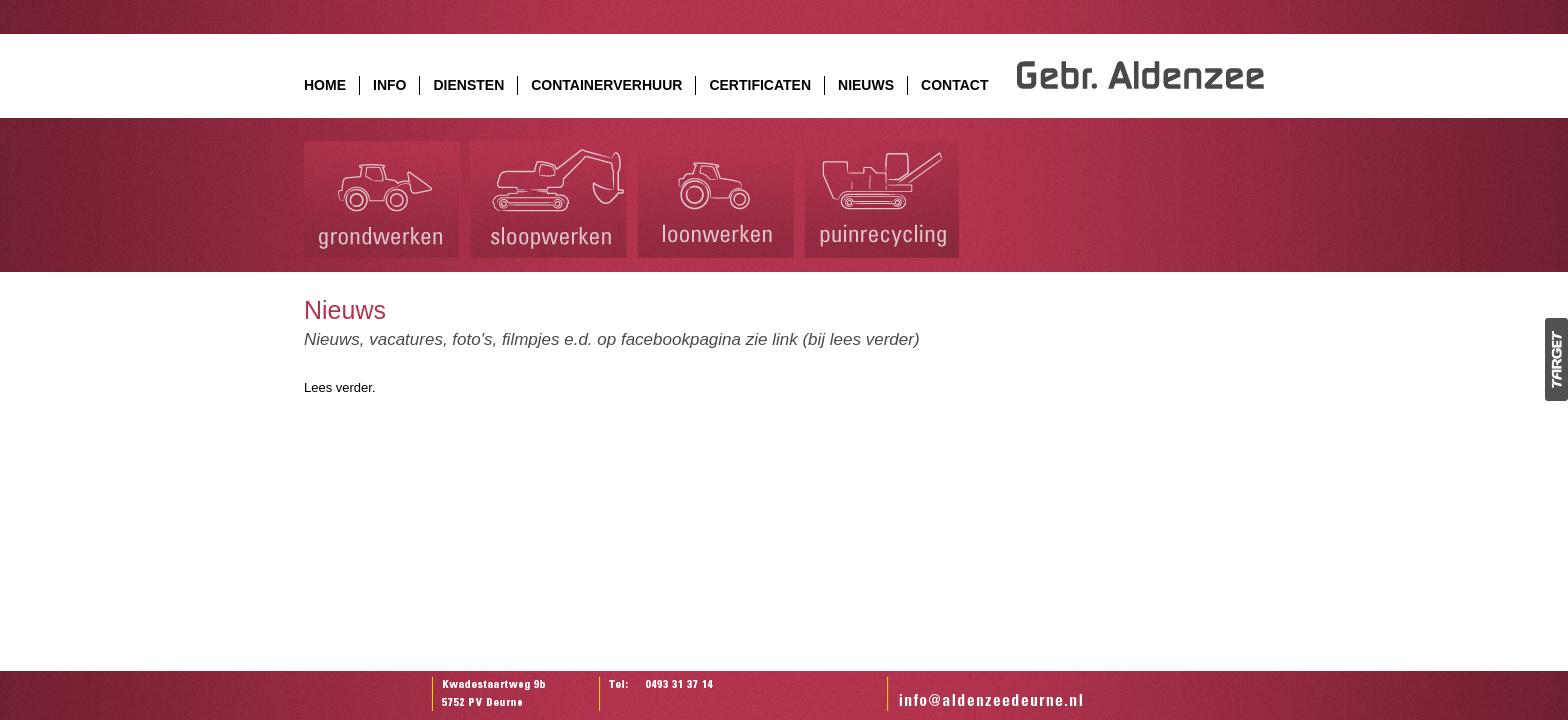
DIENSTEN (468, 85)
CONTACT (954, 85)
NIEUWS (866, 85)
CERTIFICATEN (760, 85)
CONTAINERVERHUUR (606, 85)
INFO (389, 85)
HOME (325, 85)
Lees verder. (340, 387)
